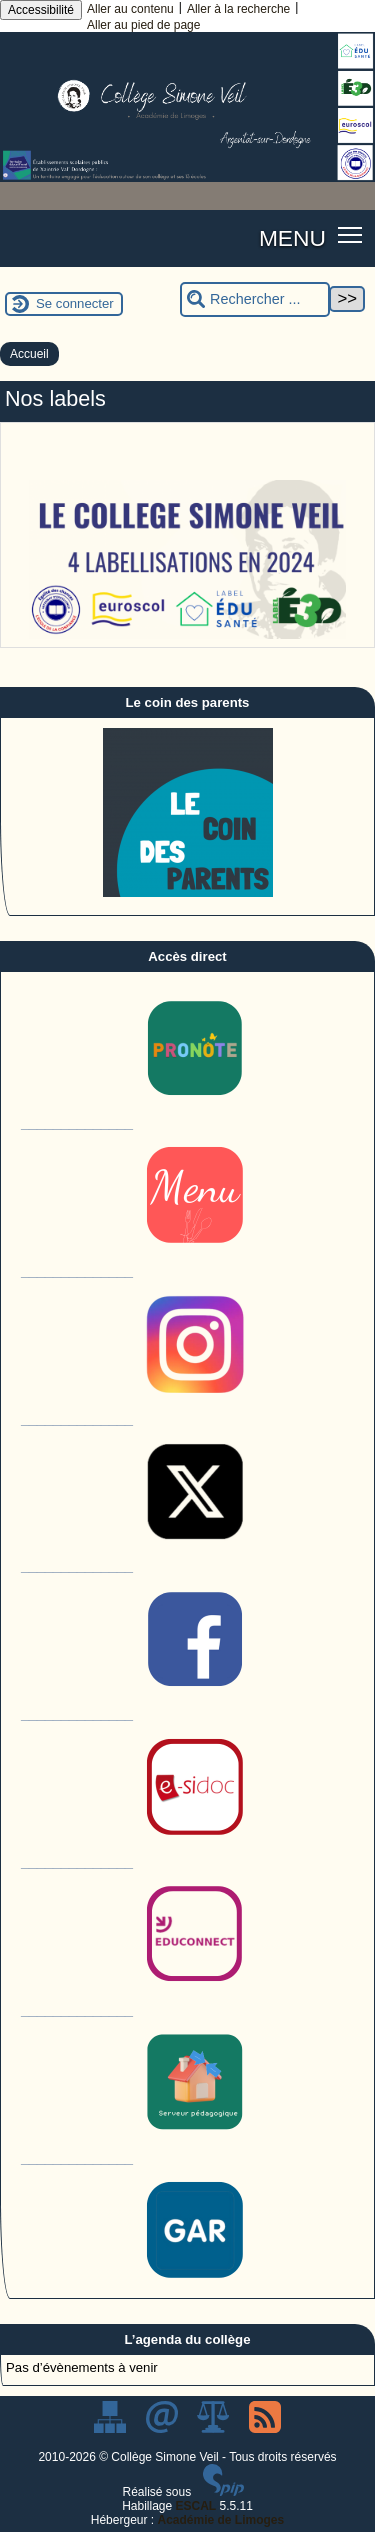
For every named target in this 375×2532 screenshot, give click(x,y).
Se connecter (75, 303)
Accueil (29, 354)
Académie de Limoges (220, 2520)
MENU (292, 238)
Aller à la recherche (238, 9)
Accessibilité (41, 10)
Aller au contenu (130, 9)
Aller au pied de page (143, 25)
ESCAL (196, 2506)
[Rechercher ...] (255, 299)
